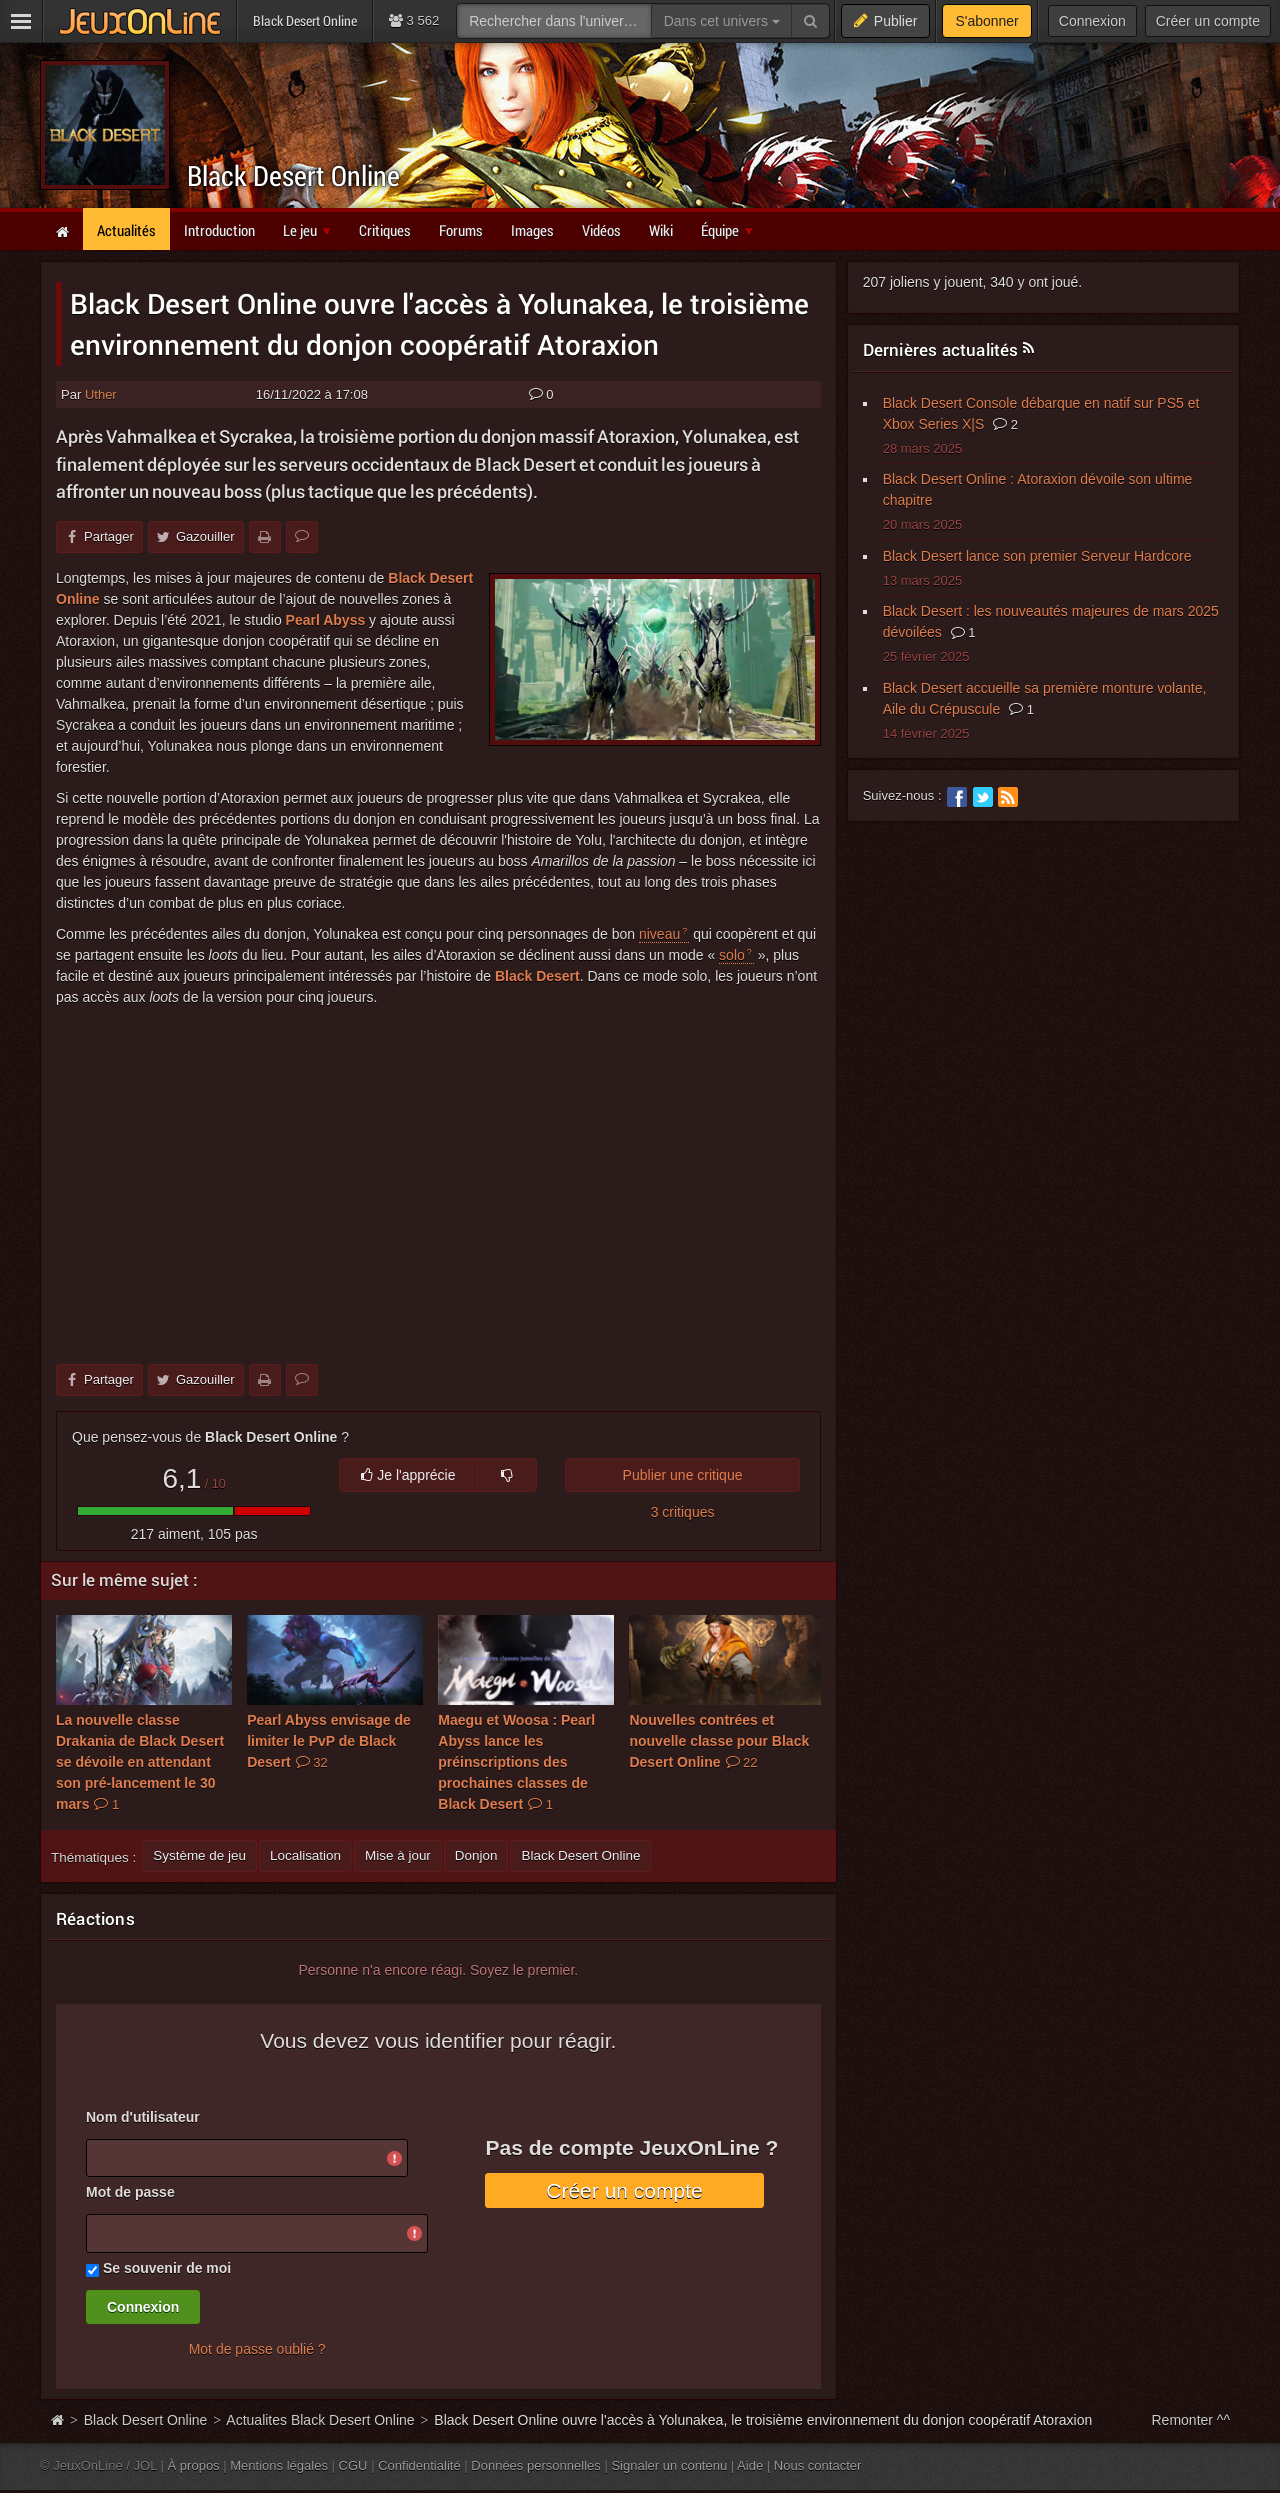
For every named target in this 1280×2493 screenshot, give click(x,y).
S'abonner (986, 21)
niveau (659, 934)
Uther (101, 394)
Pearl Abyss (326, 620)
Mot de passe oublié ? (257, 2349)
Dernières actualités (941, 349)
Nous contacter (818, 2465)
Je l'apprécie (408, 1475)
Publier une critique (683, 1475)
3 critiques (683, 1512)
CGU (353, 2465)
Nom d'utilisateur (143, 2117)
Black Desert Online (293, 175)
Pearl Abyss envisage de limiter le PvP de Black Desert (329, 1741)
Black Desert (537, 976)
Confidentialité (419, 2465)
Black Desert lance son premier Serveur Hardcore (1037, 556)
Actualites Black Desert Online (320, 2420)
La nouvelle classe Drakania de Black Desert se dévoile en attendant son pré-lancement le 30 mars (140, 1762)
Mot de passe (130, 2192)
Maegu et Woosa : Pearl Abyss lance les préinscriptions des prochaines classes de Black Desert (516, 1762)
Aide (750, 2465)
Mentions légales (279, 2465)
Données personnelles (536, 2465)
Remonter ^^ (1191, 2420)
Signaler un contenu (669, 2465)
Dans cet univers (722, 21)
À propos (194, 2465)
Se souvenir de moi (167, 2268)
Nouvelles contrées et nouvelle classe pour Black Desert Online (719, 1741)
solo (732, 955)
